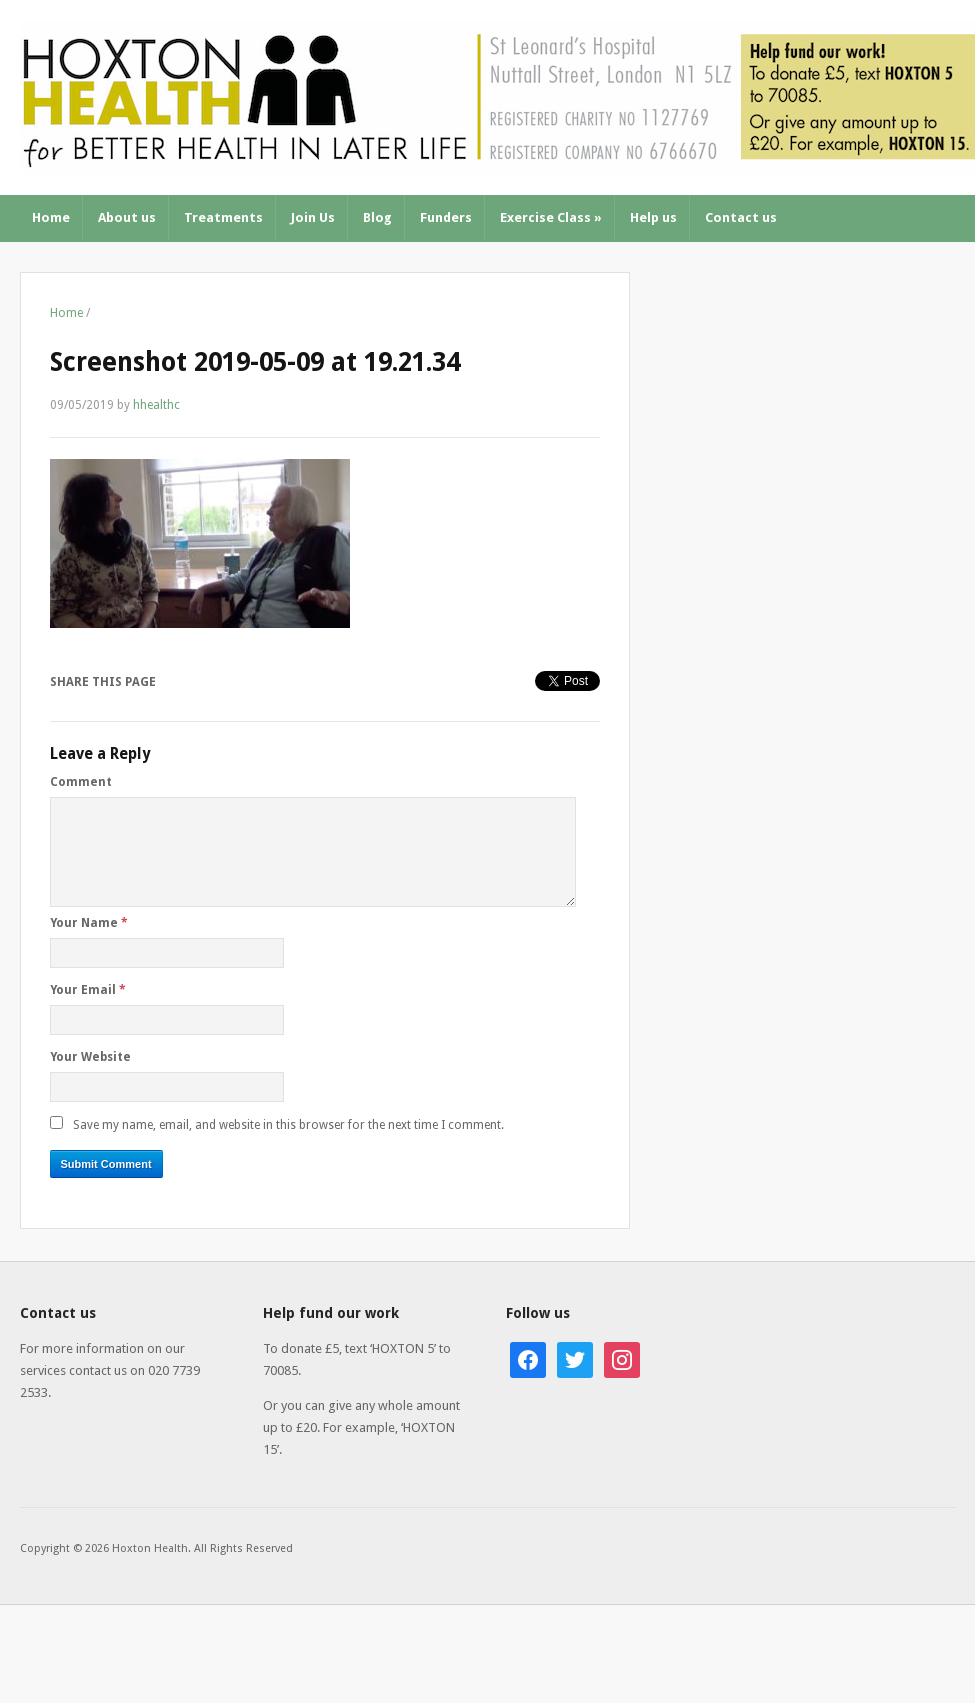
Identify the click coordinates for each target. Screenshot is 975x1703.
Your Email (88, 990)
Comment (81, 782)
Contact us (741, 217)
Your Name (89, 923)
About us (127, 217)
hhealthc (156, 405)
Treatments (223, 217)
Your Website (90, 1057)
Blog (377, 217)
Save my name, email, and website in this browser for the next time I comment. (288, 1125)
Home (51, 217)
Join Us (313, 217)
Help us (653, 217)
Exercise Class (551, 217)
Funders (446, 217)
